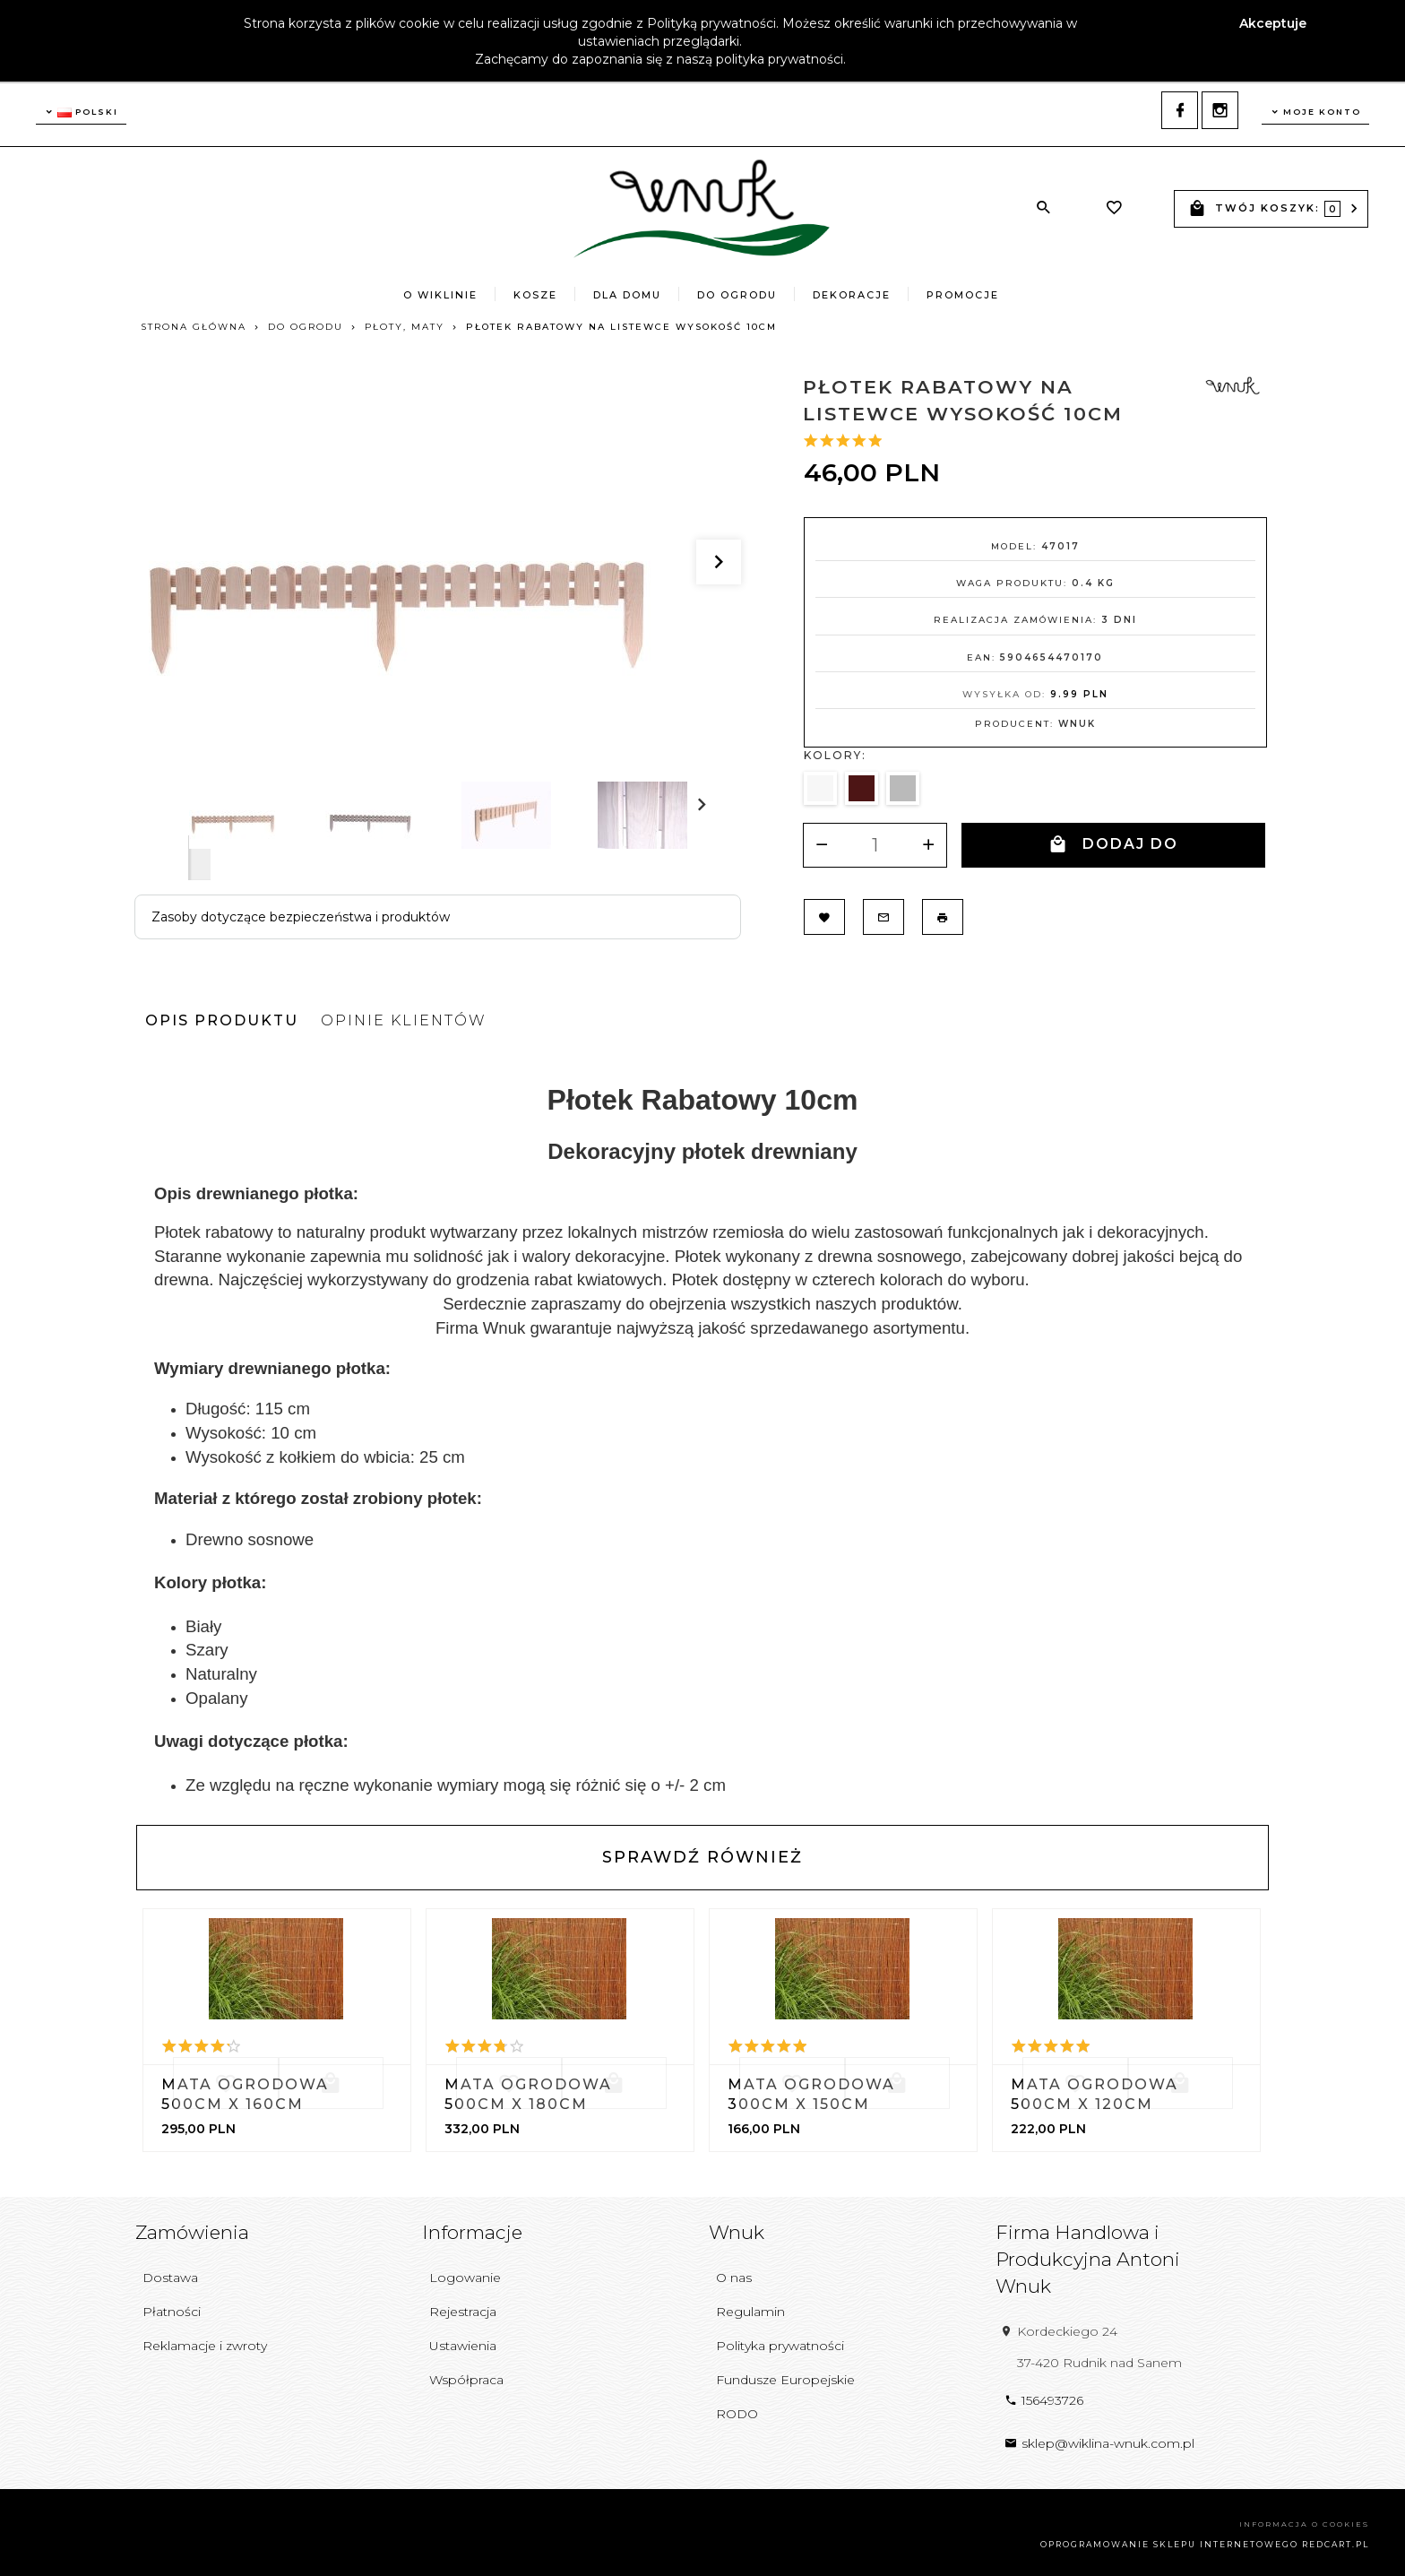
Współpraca (466, 2376)
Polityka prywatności (780, 2342)
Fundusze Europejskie (785, 2376)
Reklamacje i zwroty (204, 2342)
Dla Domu (627, 295)
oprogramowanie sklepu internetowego (1169, 2541)
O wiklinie (440, 295)
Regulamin (750, 2308)
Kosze (535, 295)
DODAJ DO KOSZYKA (1113, 851)
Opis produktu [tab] (221, 1015)
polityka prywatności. (781, 59)
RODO (737, 2409)
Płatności (171, 2308)
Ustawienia (462, 2342)
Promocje (963, 295)
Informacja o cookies (1304, 2520)
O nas (734, 2274)
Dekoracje (852, 295)
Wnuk (1077, 724)
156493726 (1043, 2396)
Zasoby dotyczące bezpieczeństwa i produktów (300, 918)
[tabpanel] (702, 1426)
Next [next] (199, 858)
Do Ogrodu (737, 295)
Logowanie (465, 2274)
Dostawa (170, 2274)
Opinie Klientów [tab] (404, 1015)
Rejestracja (462, 2308)
